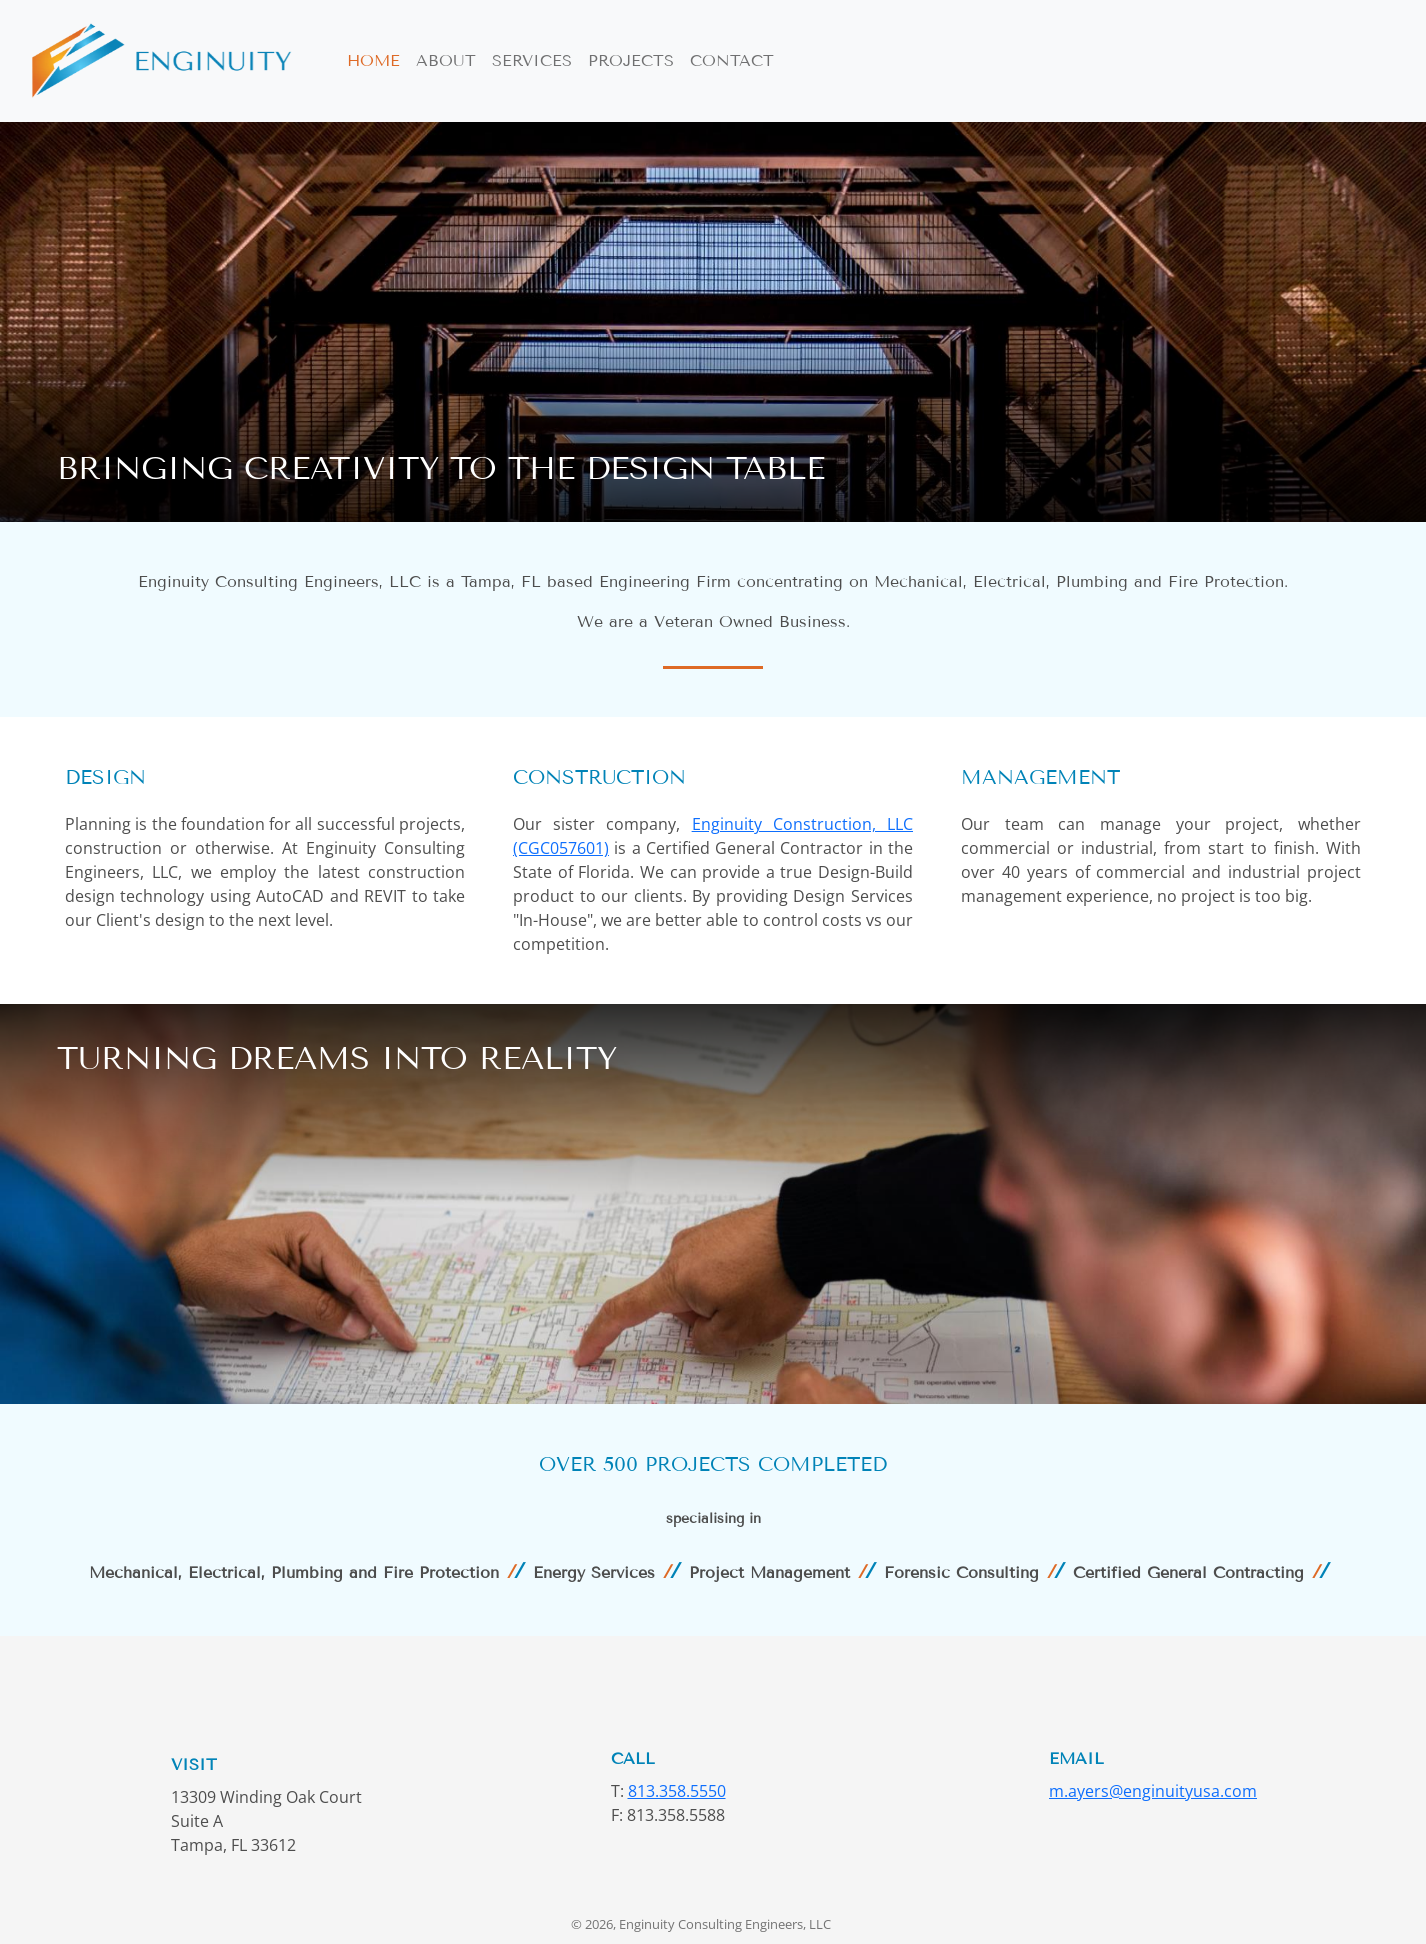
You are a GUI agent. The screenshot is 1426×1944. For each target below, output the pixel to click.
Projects (631, 60)
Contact (732, 60)
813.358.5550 (677, 1791)
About (446, 60)
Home (373, 60)
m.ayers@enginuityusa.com (1153, 1791)
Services (532, 60)
